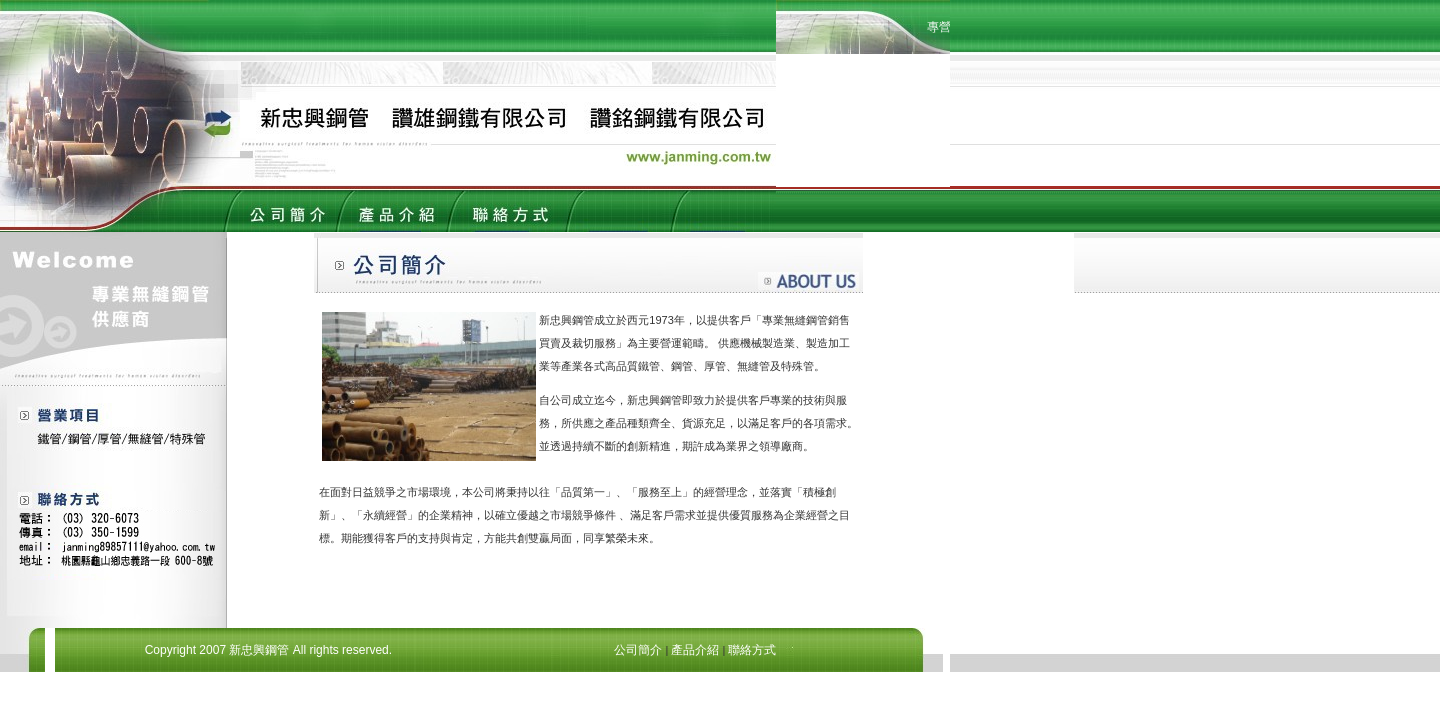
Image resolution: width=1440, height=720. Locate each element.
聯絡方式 (752, 650)
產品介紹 (695, 650)
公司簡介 (638, 650)
